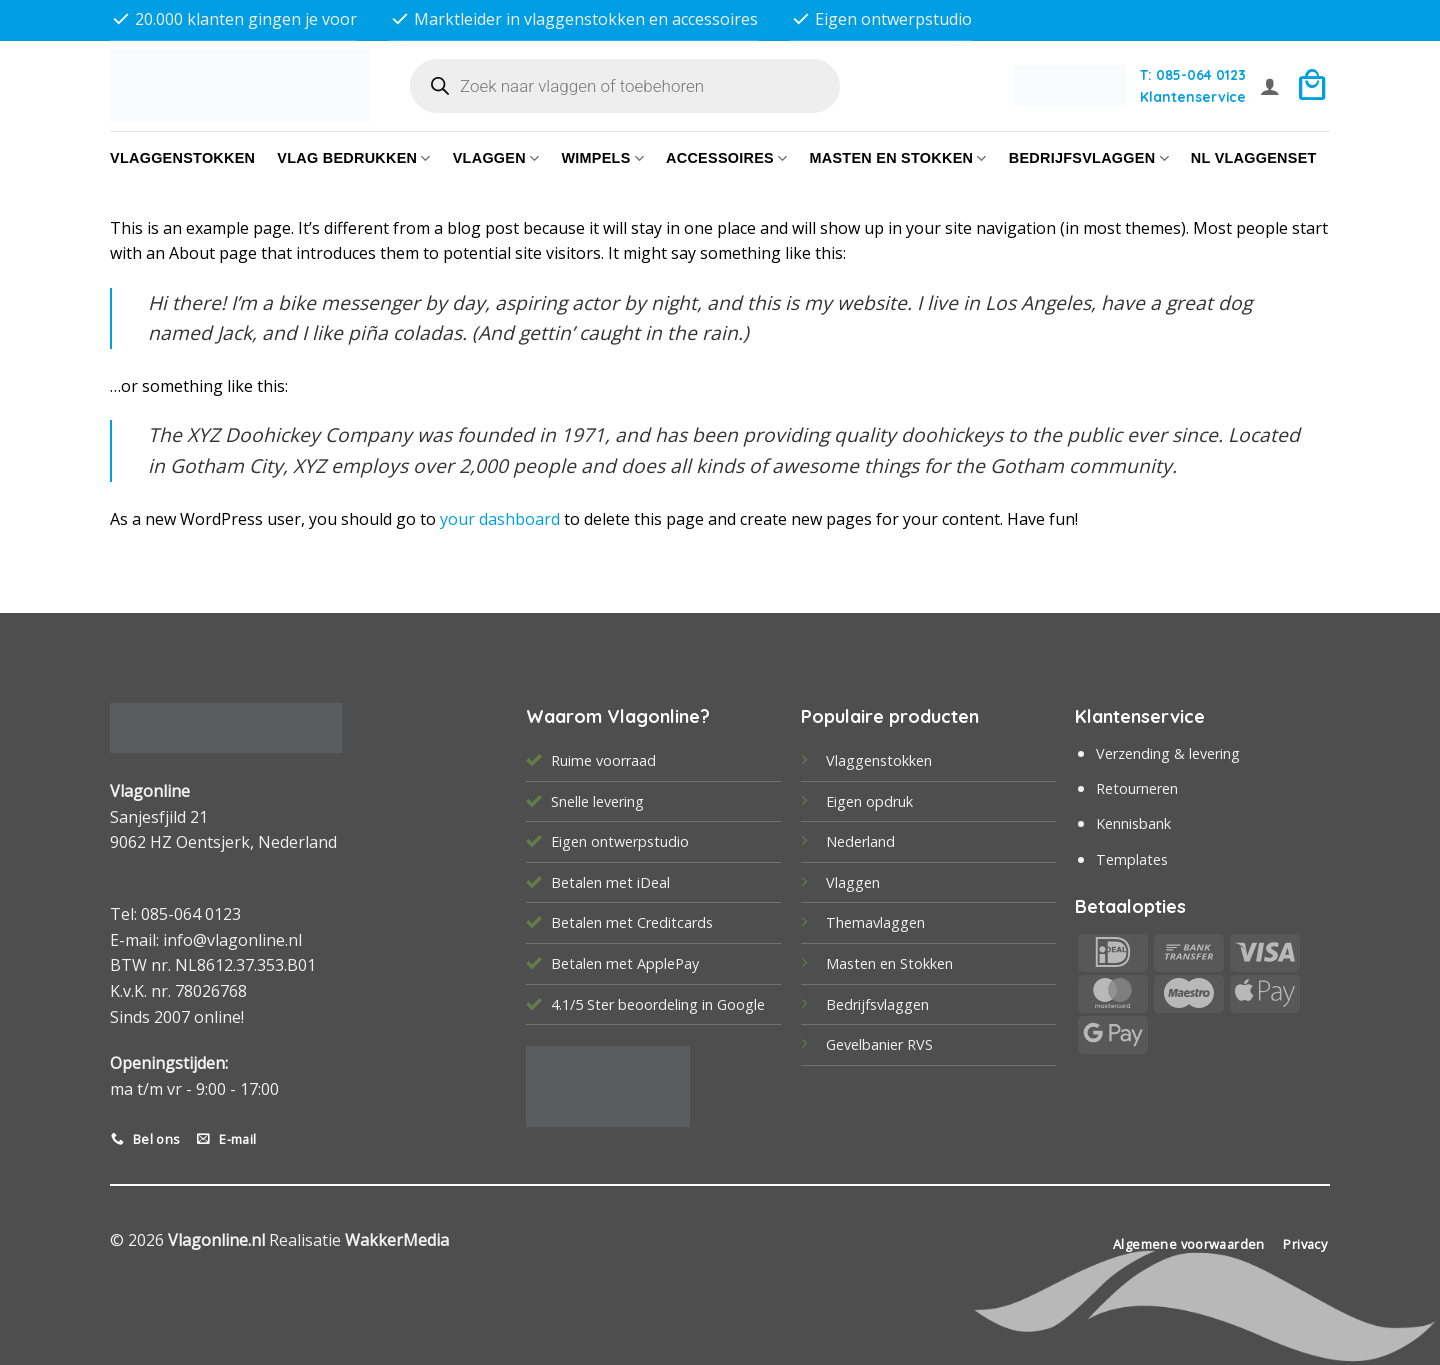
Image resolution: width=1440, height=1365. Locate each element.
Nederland (860, 841)
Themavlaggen (875, 922)
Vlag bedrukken (353, 158)
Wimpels (602, 158)
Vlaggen (496, 158)
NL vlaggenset (1254, 158)
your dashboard (500, 519)
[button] (1270, 86)
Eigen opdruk (869, 801)
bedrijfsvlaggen (1089, 158)
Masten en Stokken (897, 158)
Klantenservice (1193, 96)
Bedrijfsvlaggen (877, 1004)
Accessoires (726, 158)
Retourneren (1137, 788)
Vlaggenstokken (182, 158)
